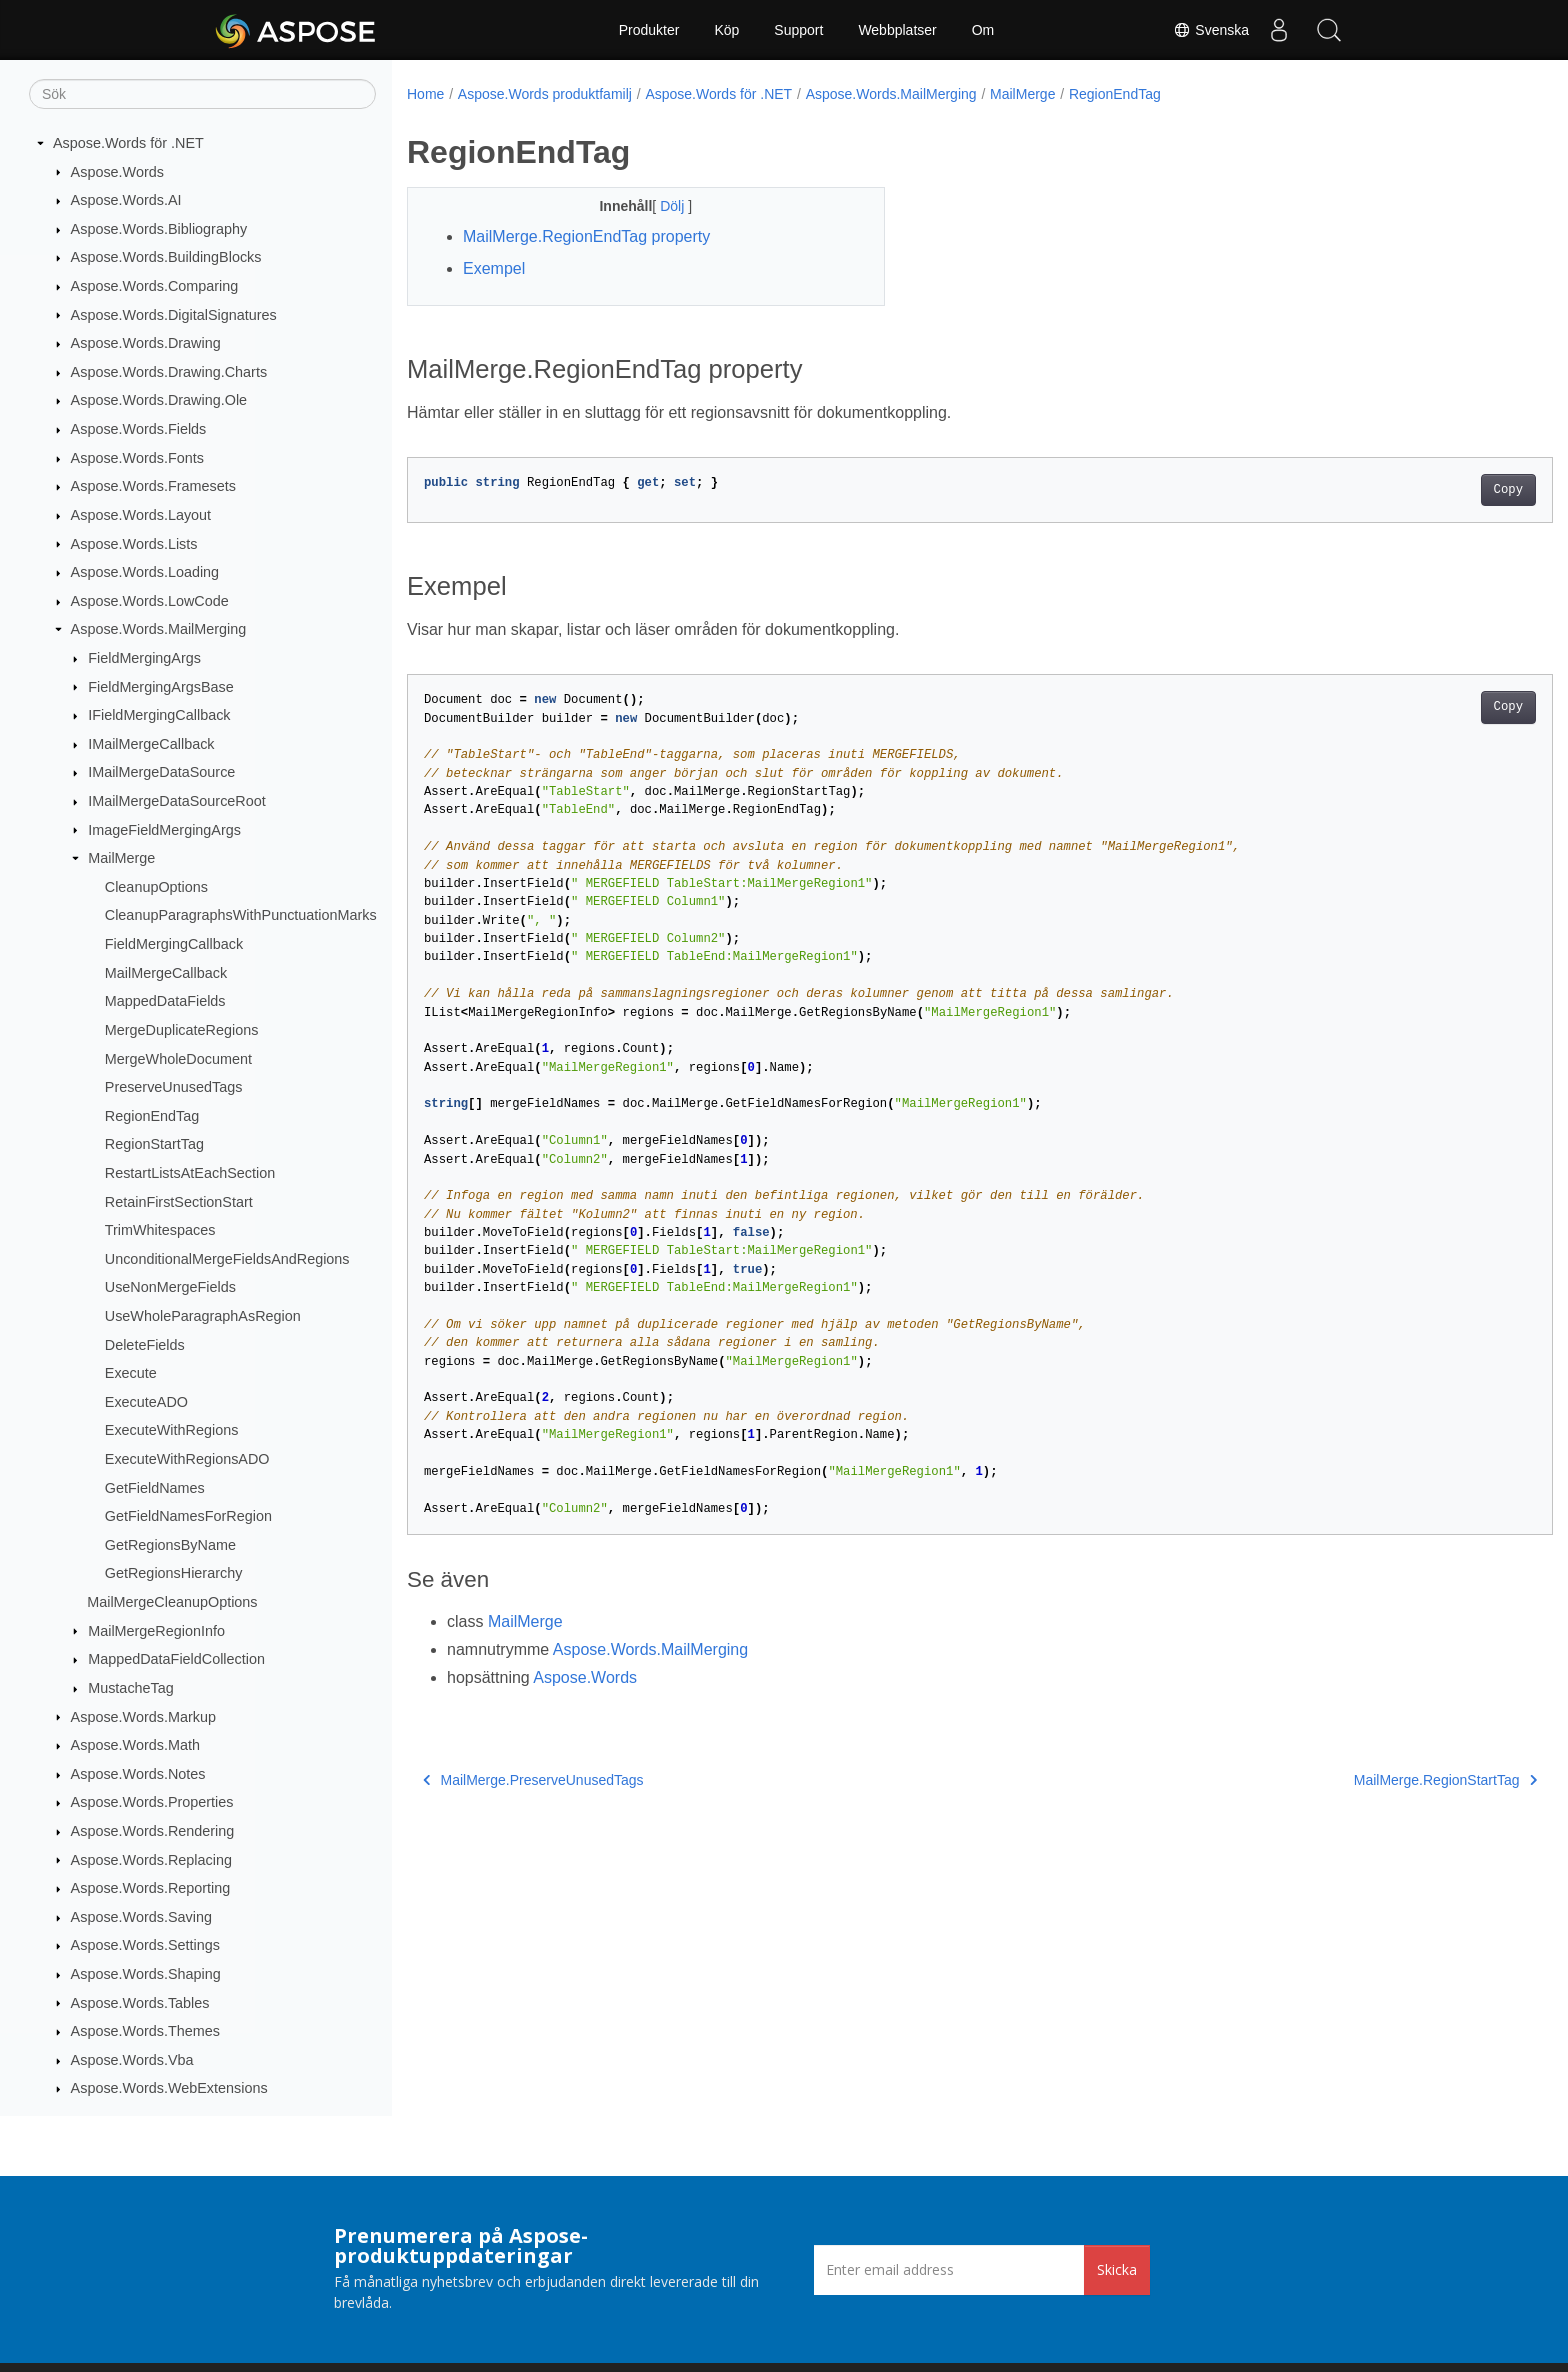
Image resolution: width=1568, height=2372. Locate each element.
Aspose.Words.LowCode (150, 601)
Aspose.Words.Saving (141, 1917)
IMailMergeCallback (151, 744)
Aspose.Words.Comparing (155, 286)
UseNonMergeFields (170, 1287)
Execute (131, 1373)
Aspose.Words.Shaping (146, 1974)
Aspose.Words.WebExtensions (169, 2088)
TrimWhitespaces (160, 1230)
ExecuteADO (146, 1402)
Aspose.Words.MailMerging (159, 629)
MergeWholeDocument (178, 1059)
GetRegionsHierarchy (174, 1573)
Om (983, 30)
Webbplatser (897, 30)
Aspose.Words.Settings (145, 1945)
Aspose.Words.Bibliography (159, 229)
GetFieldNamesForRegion (188, 1516)
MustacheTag (131, 1688)
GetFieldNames (155, 1488)
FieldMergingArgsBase (161, 687)
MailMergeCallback (166, 973)
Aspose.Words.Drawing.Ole (159, 400)
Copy (1429, 490)
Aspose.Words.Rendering (153, 1831)
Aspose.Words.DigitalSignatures (174, 315)
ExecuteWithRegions (172, 1430)
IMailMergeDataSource (161, 772)
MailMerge (121, 858)
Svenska (1211, 30)
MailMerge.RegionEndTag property (586, 236)
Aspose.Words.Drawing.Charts (169, 372)
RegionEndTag (152, 1116)
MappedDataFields (165, 1001)
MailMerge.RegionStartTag (1366, 1780)
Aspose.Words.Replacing (151, 1860)
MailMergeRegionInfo (156, 1631)
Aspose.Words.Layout (141, 515)
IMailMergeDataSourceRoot (177, 801)
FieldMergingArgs (144, 658)
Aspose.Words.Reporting (151, 1888)
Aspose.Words (117, 172)
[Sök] (202, 94)
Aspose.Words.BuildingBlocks (166, 257)
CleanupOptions (156, 887)
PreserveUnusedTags (174, 1087)
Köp (726, 30)
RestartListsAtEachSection (190, 1173)
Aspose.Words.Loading (145, 572)
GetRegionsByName (170, 1545)
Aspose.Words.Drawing (146, 343)
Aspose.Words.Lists (134, 544)
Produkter (649, 30)
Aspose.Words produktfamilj (545, 94)
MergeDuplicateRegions (182, 1030)
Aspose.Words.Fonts (137, 458)
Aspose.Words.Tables (140, 2003)
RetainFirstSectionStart (179, 1202)
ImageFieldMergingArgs (164, 830)
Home (425, 94)
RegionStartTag (154, 1144)
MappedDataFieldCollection (176, 1659)
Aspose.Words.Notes (138, 1774)
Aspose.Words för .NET (128, 143)
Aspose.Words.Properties (152, 1802)
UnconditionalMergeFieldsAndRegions (227, 1259)
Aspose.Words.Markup (143, 1717)
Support (798, 30)
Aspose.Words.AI (126, 200)
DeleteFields (145, 1345)
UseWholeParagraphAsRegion (203, 1316)
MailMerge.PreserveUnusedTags (533, 1780)
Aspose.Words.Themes (145, 2031)
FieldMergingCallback (174, 944)
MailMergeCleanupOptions (172, 1602)
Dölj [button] (658, 206)
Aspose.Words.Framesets (153, 486)
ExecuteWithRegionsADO (187, 1459)
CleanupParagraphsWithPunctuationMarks (241, 915)
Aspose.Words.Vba (132, 2060)
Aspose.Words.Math (135, 1745)
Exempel (494, 268)
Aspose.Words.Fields (139, 429)
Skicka (1117, 2269)
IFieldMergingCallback (159, 715)
